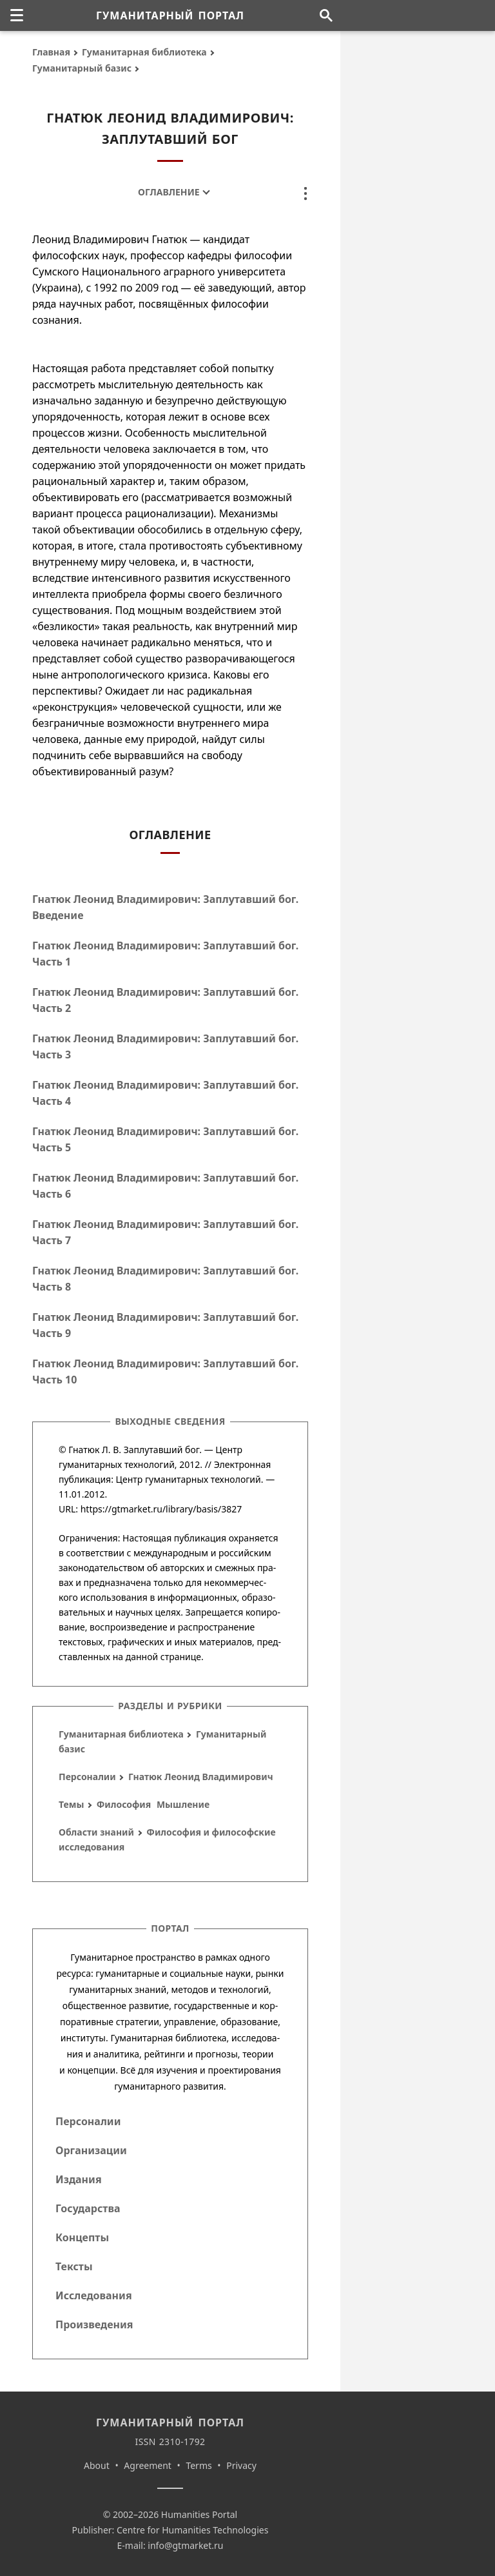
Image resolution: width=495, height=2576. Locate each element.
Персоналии (87, 1776)
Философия (124, 1804)
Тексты (74, 2266)
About (97, 2465)
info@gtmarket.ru (185, 2545)
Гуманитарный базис (81, 68)
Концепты (82, 2237)
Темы (71, 1804)
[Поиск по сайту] (325, 15)
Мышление (183, 1804)
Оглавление (168, 192)
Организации (91, 2150)
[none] (16, 15)
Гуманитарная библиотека (144, 52)
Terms (198, 2465)
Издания (78, 2179)
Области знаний (96, 1832)
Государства (87, 2208)
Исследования (93, 2295)
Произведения (94, 2324)
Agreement (147, 2465)
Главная (51, 52)
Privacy (241, 2465)
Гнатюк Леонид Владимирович (200, 1776)
